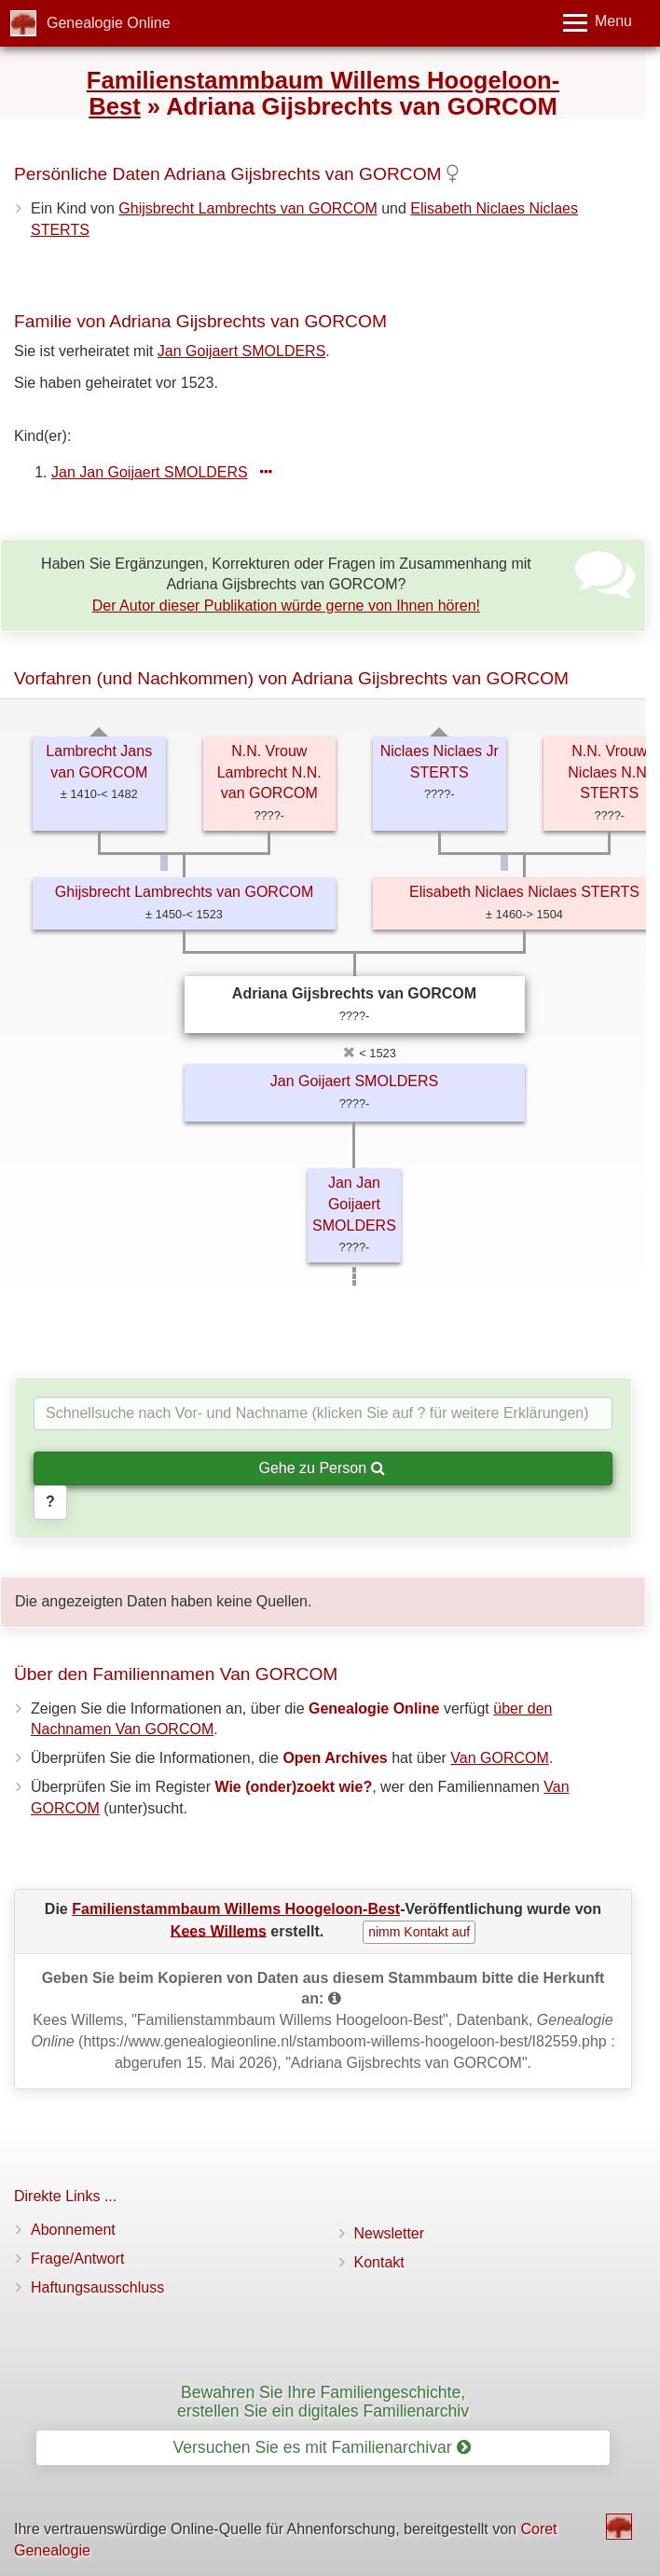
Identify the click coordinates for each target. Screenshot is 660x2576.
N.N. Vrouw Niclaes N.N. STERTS (609, 772)
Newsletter (389, 2233)
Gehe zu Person (321, 1468)
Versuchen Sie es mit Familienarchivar (321, 2447)
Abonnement (73, 2230)
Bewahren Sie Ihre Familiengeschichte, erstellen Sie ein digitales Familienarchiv (323, 2401)
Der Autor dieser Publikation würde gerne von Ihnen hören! (286, 605)
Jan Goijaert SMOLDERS (242, 351)
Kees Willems (219, 1930)
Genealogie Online (109, 23)
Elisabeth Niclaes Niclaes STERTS (524, 892)
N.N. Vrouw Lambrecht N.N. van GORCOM (269, 772)
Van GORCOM (499, 1758)
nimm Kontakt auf (419, 1931)
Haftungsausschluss (97, 2287)
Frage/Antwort (77, 2258)
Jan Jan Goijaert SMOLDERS (149, 472)
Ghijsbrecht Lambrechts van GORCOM (247, 208)
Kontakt (379, 2262)
